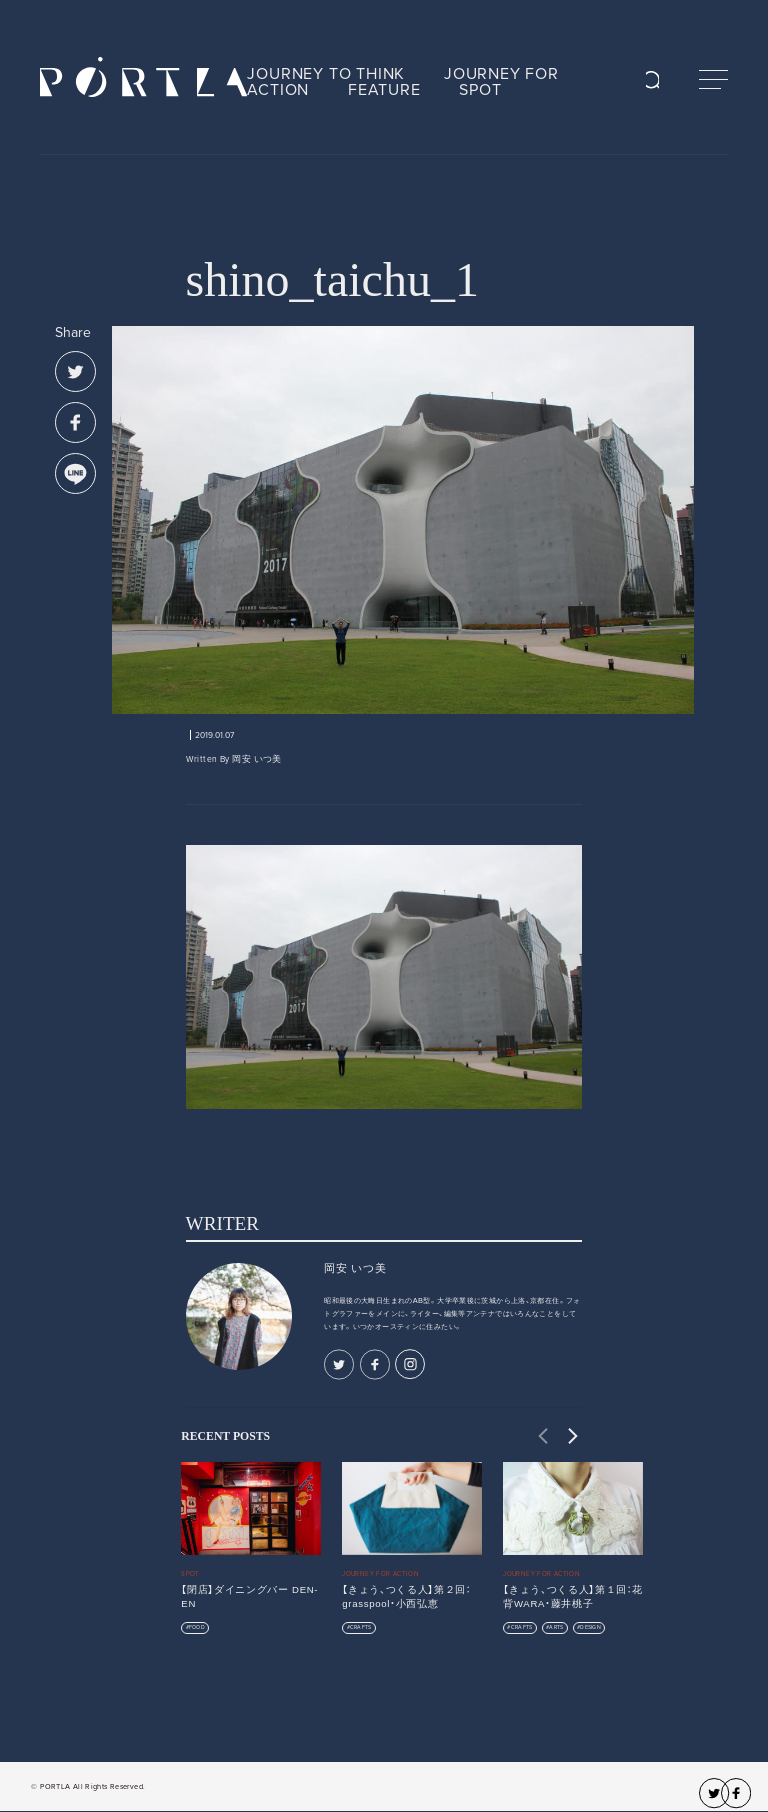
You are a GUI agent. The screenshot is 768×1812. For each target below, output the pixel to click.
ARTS (556, 1627)
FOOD (197, 1627)
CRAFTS (361, 1627)
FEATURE (384, 90)
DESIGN (590, 1627)
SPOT (480, 90)
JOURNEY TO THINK (326, 74)
